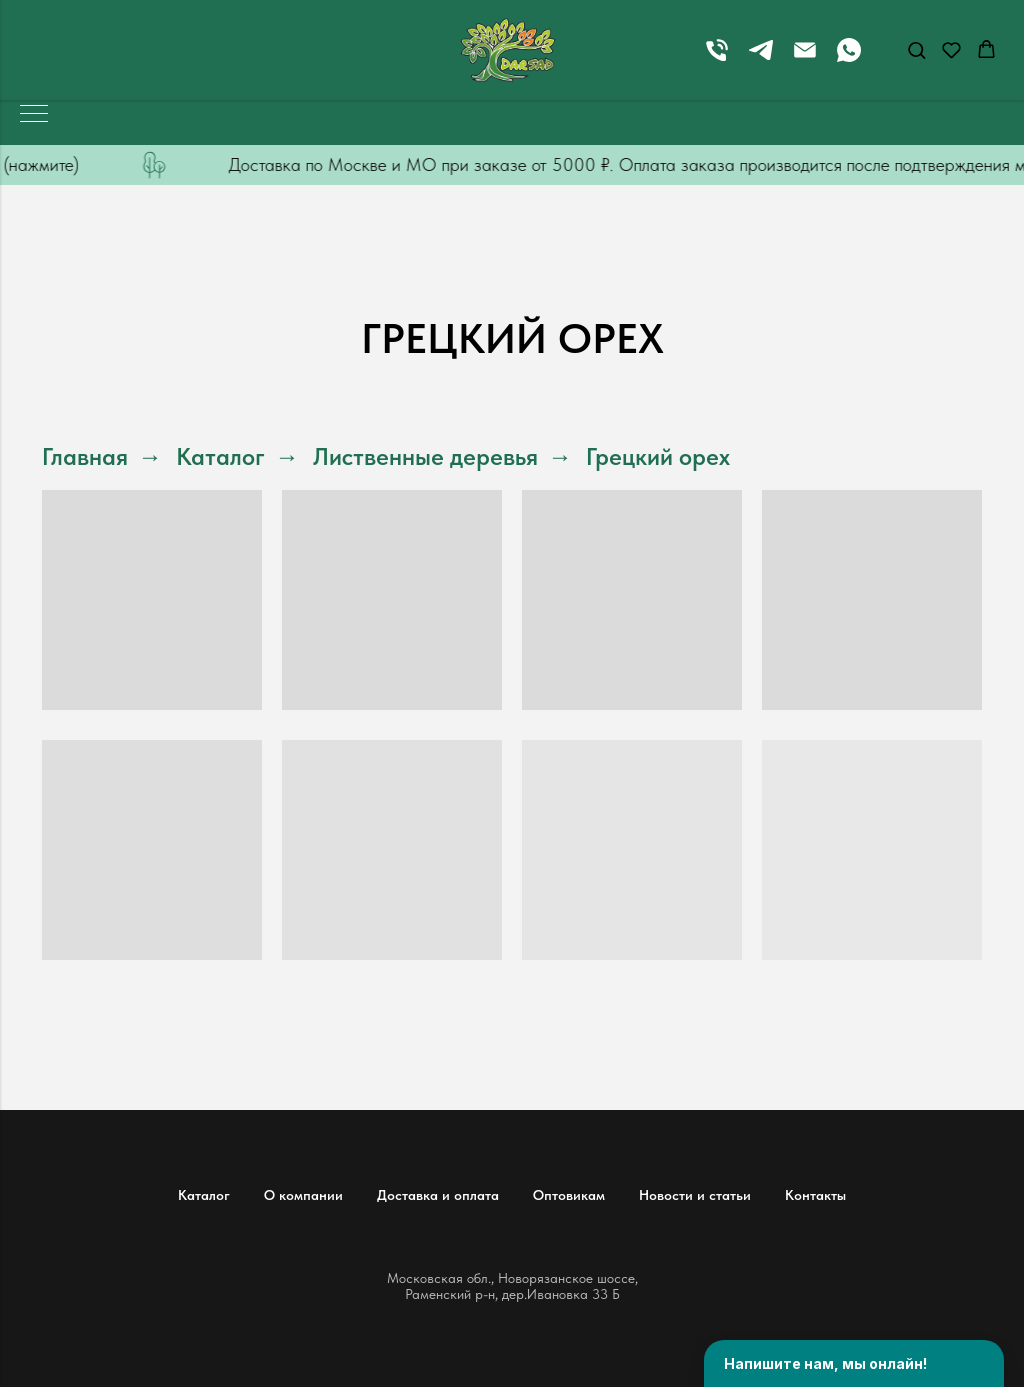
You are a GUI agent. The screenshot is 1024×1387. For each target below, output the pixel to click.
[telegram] (761, 59)
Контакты (815, 1195)
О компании (303, 1195)
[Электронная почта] (805, 59)
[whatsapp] (849, 59)
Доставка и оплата (438, 1195)
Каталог (220, 457)
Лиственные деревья (425, 457)
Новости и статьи (695, 1195)
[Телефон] (717, 59)
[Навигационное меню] (34, 115)
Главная (85, 457)
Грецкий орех (658, 457)
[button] (916, 49)
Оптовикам (569, 1195)
